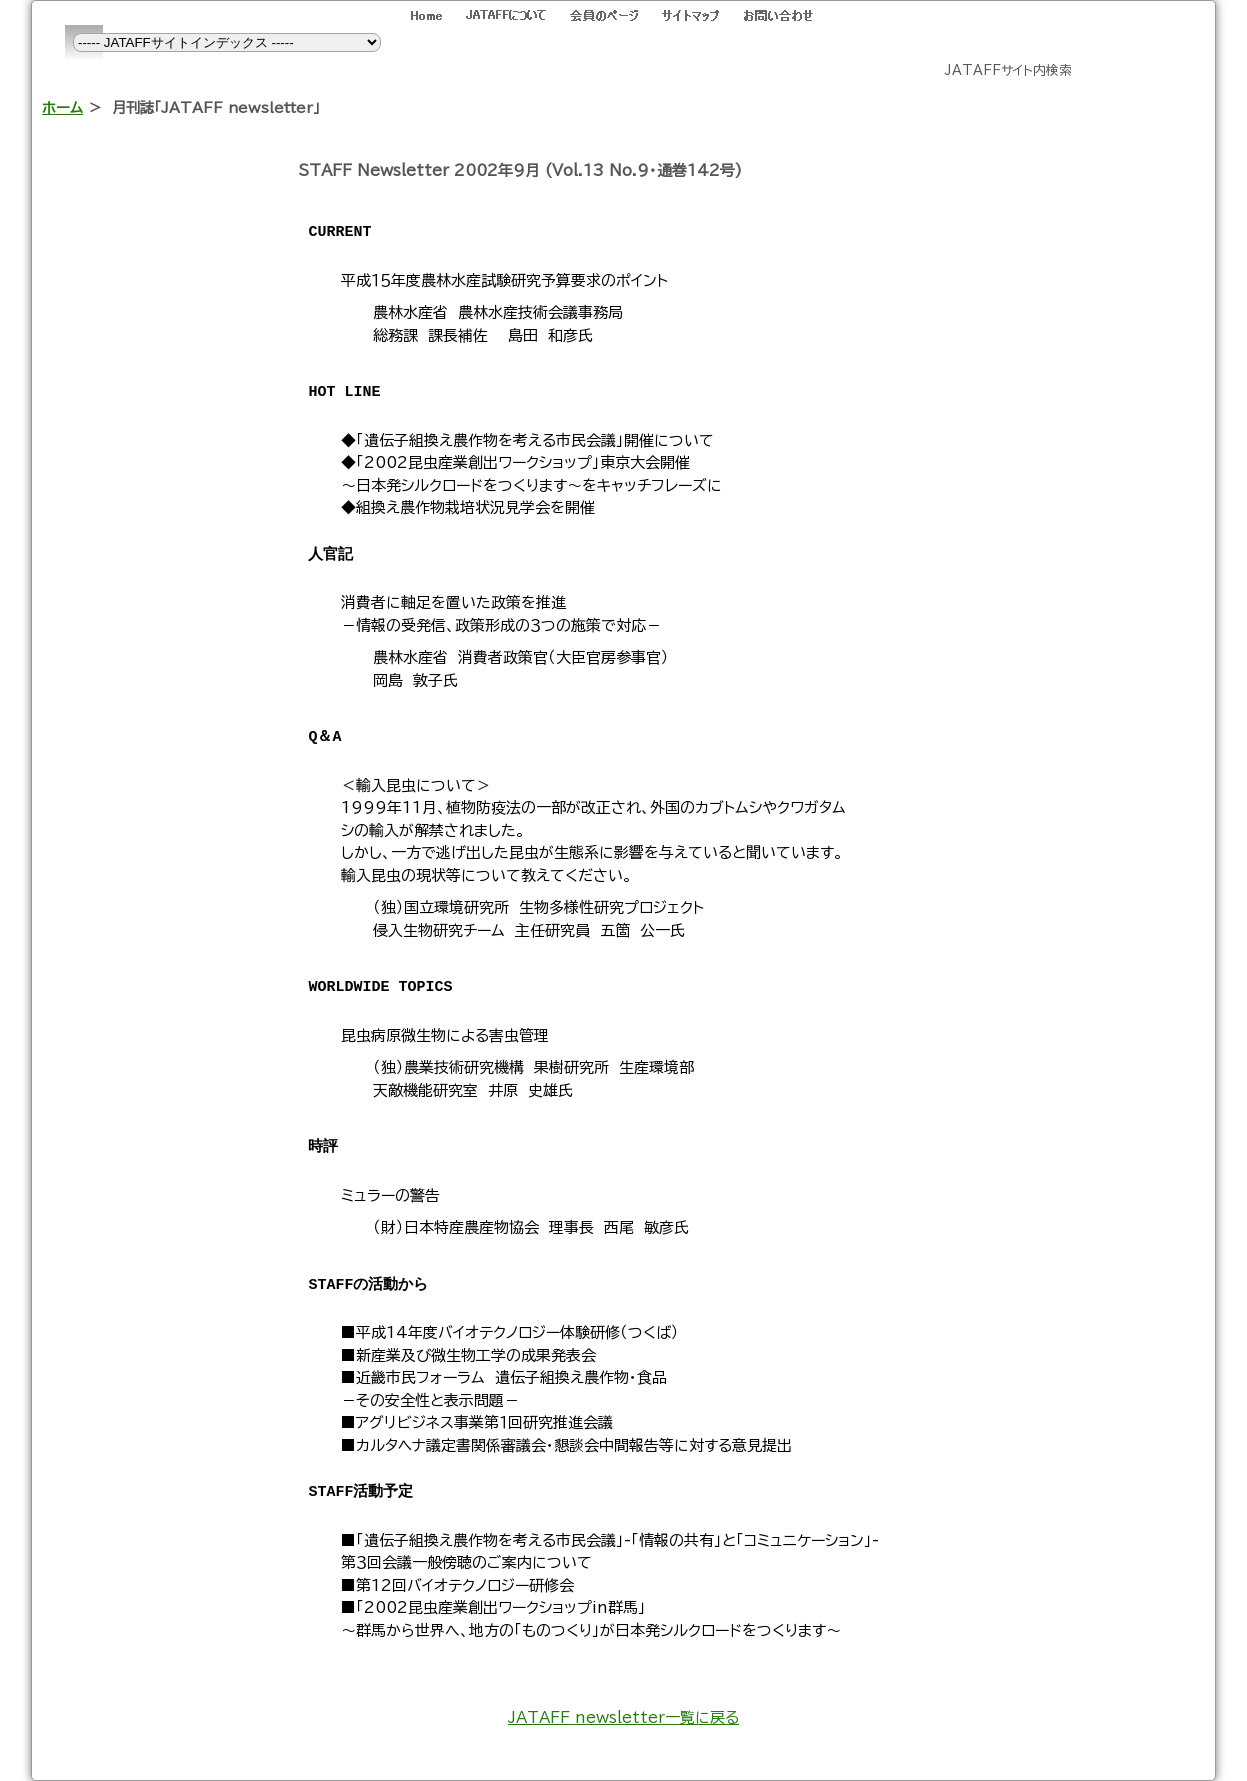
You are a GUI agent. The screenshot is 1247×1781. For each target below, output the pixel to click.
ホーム (62, 107)
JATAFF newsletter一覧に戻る (623, 1717)
